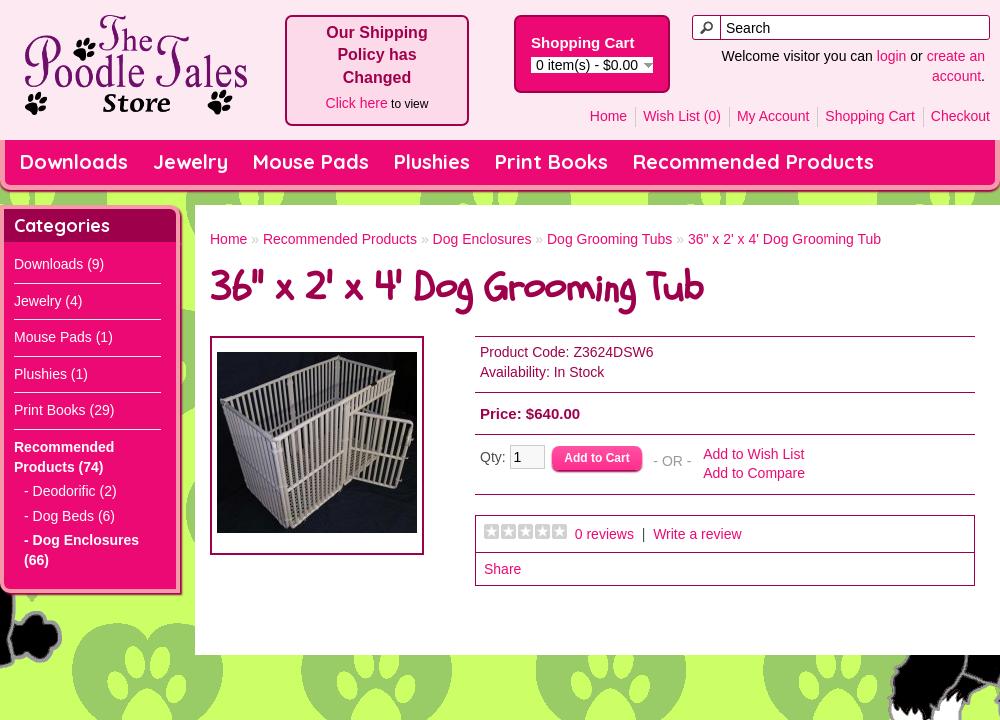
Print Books (551, 161)
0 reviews (604, 534)
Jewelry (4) (48, 301)
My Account (773, 116)
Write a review (697, 534)
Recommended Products (753, 161)
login (892, 56)
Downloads (74, 161)
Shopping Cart (870, 116)
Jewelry (190, 161)
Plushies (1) (51, 374)
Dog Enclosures (482, 239)
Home (608, 116)
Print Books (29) (64, 410)
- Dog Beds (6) (69, 516)
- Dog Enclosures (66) (81, 550)
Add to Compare (754, 473)
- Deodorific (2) (70, 491)
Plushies (432, 161)
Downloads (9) (59, 264)
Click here (357, 103)
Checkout (960, 116)
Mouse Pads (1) (63, 337)
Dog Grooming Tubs (609, 239)
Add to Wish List (753, 454)
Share (502, 569)
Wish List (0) (682, 116)
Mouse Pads (311, 161)
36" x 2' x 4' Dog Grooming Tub (784, 239)
